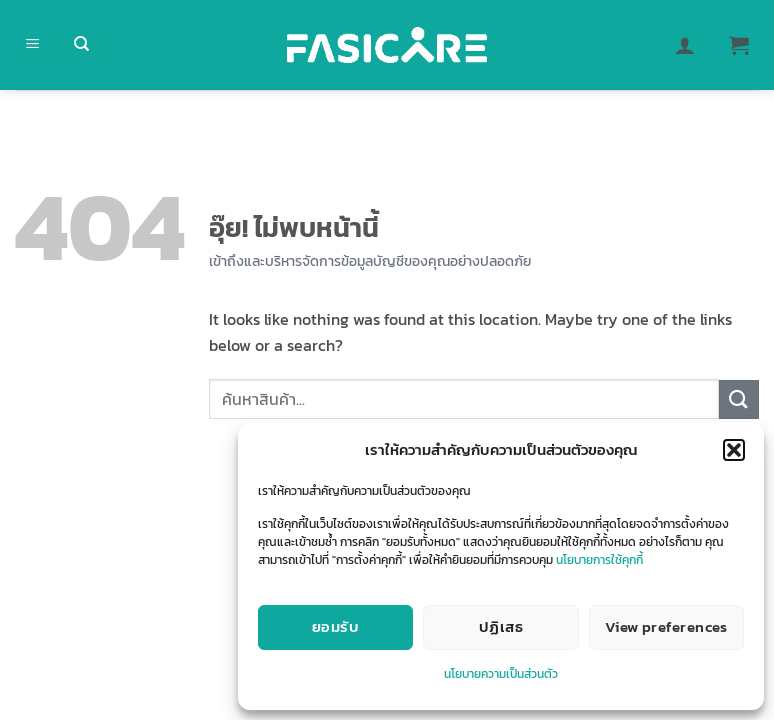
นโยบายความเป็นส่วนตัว (501, 674)
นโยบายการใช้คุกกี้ (599, 560)
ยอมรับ (335, 626)
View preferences (666, 626)
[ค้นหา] (82, 45)
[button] (734, 450)
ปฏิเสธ (501, 626)
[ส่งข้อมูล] (739, 399)
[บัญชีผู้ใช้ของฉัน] (685, 45)
